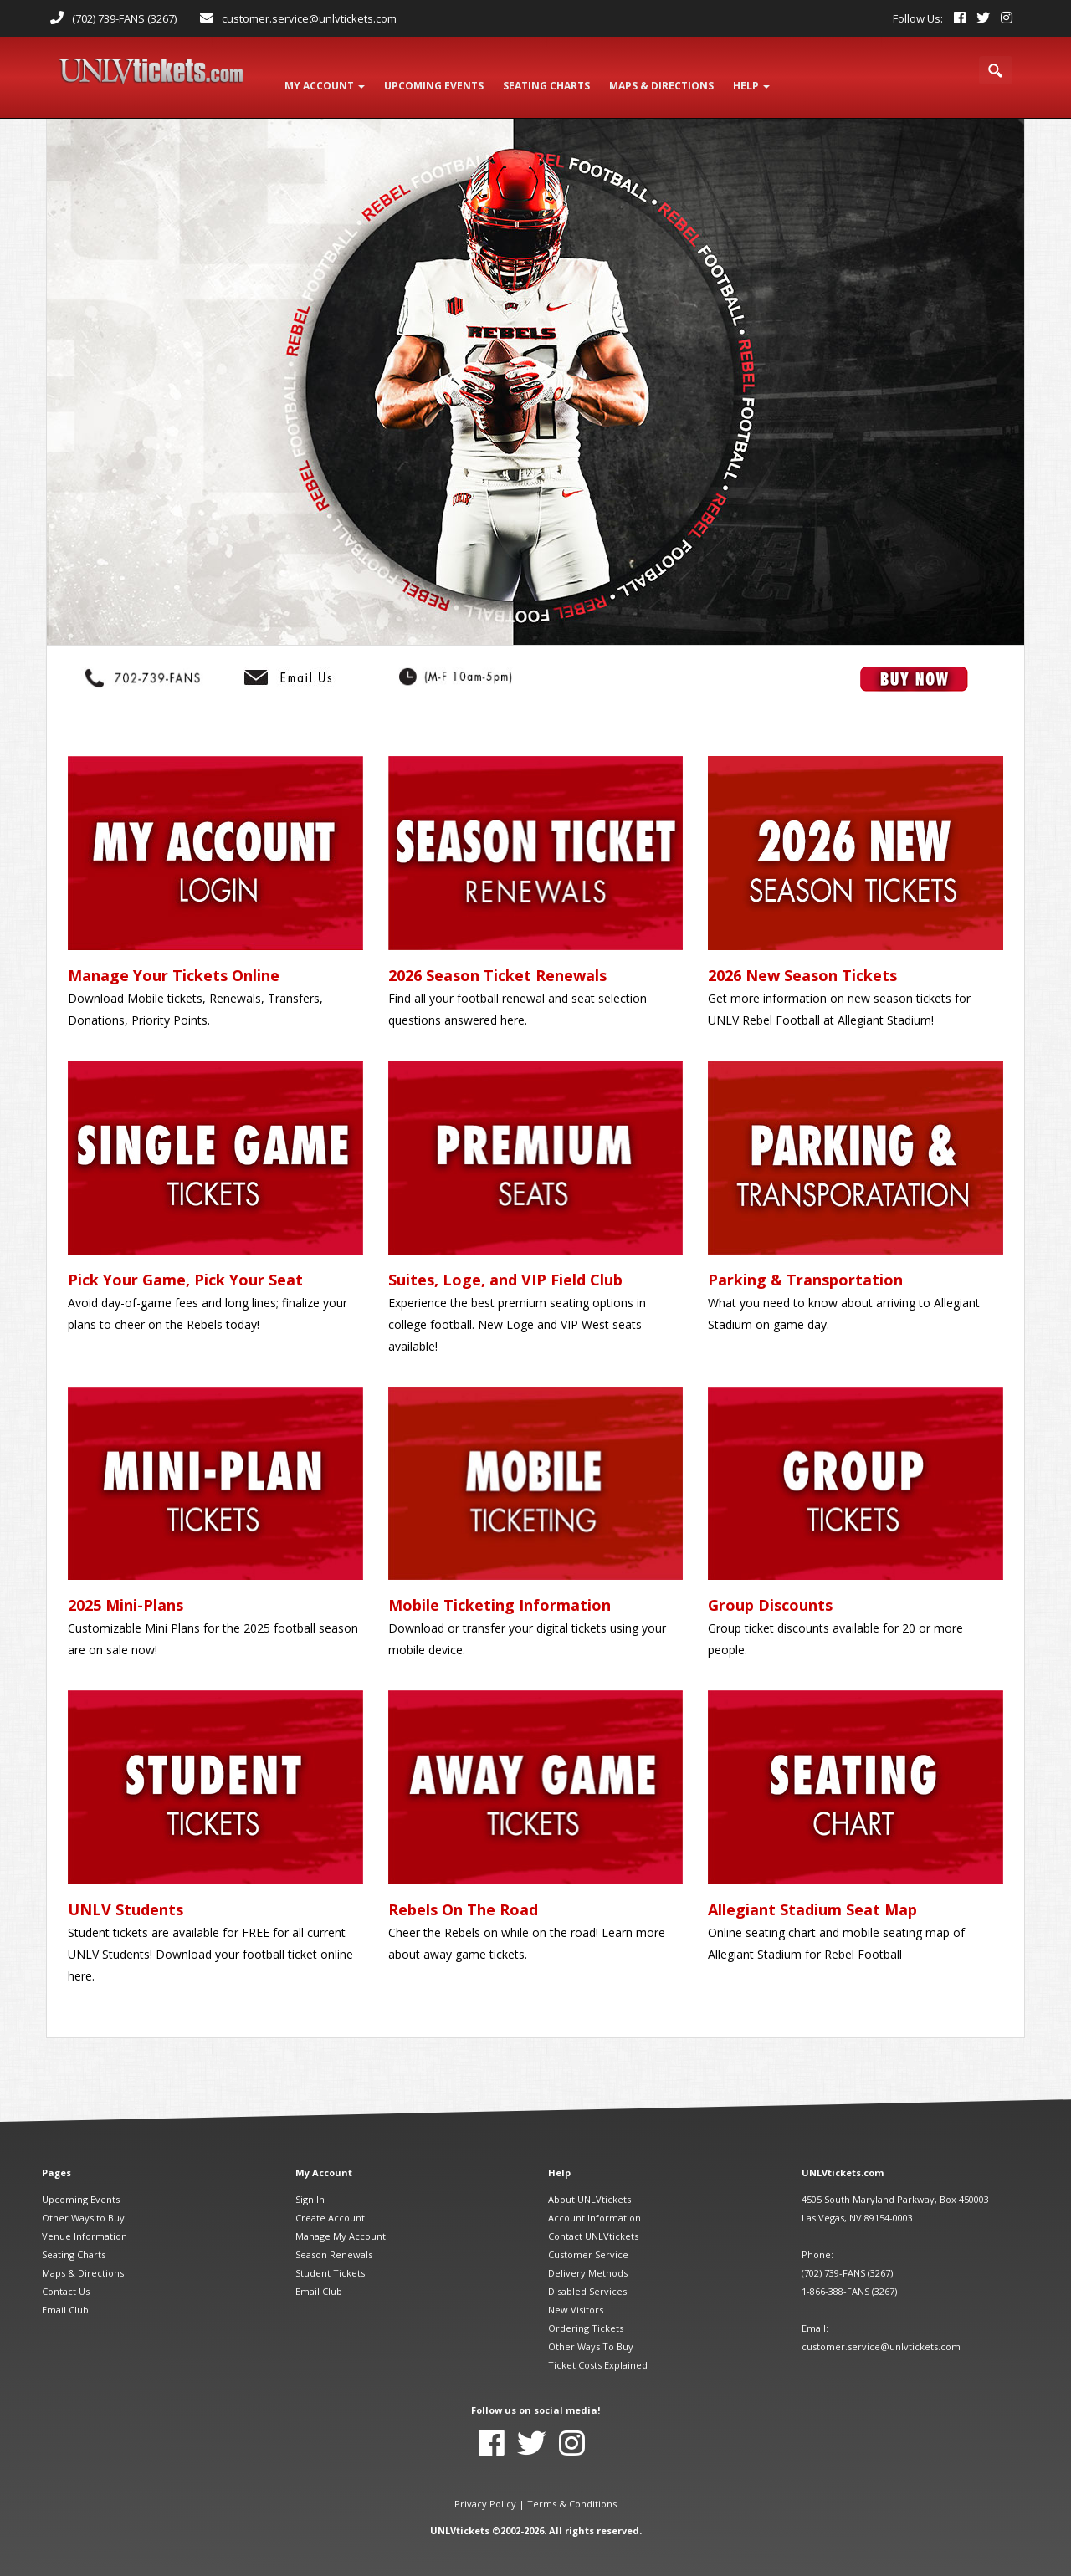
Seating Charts (73, 2240)
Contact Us (66, 2277)
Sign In (310, 2185)
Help (768, 76)
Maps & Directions (83, 2258)
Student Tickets (330, 2258)
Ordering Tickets (585, 2314)
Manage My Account (340, 2222)
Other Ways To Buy (590, 2332)
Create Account (330, 2203)
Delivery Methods (588, 2258)
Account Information (594, 2203)
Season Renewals (333, 2240)
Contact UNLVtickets (593, 2222)
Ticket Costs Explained (598, 2350)
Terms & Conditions (572, 2489)
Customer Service (588, 2240)
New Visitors (575, 2295)
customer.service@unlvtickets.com (309, 18)
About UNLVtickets (589, 2185)
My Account (327, 76)
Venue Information (84, 2222)
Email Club (65, 2295)
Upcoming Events (81, 2185)
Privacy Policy (485, 2489)
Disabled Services (587, 2277)
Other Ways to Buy (83, 2203)
